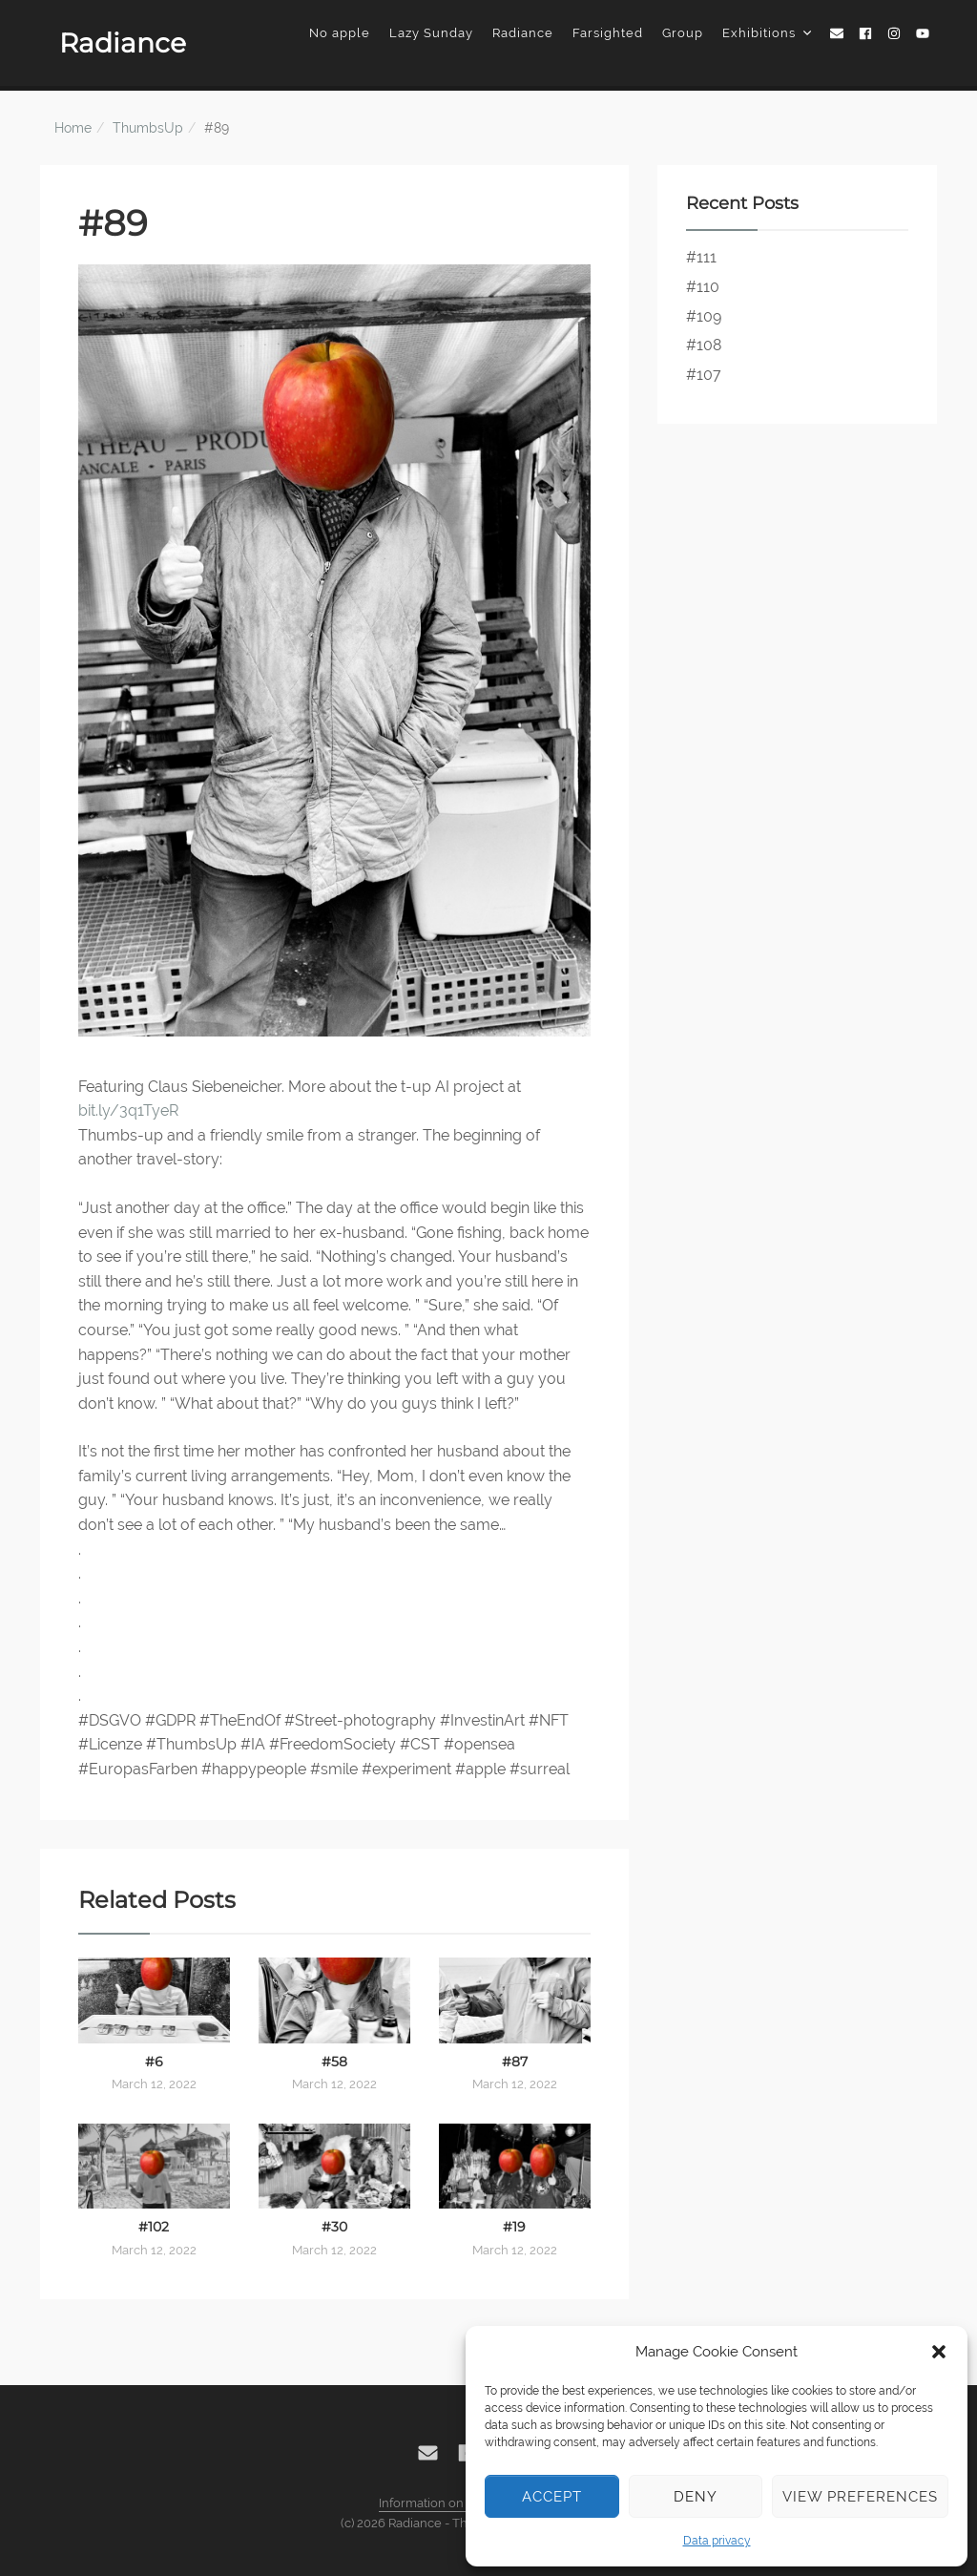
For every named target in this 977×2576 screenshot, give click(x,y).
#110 (702, 287)
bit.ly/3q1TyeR (128, 1110)
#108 (703, 345)
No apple (339, 33)
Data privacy (717, 2540)
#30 (334, 2226)
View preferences (860, 2496)
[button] (938, 2351)
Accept (552, 2496)
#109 (703, 316)
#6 (154, 2061)
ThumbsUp (148, 128)
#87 (515, 2061)
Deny (695, 2496)
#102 (153, 2226)
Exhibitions (766, 33)
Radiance (122, 43)
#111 (701, 257)
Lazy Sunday (431, 33)
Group (682, 33)
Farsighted (607, 33)
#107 (703, 375)
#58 (334, 2061)
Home (73, 128)
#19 (514, 2226)
